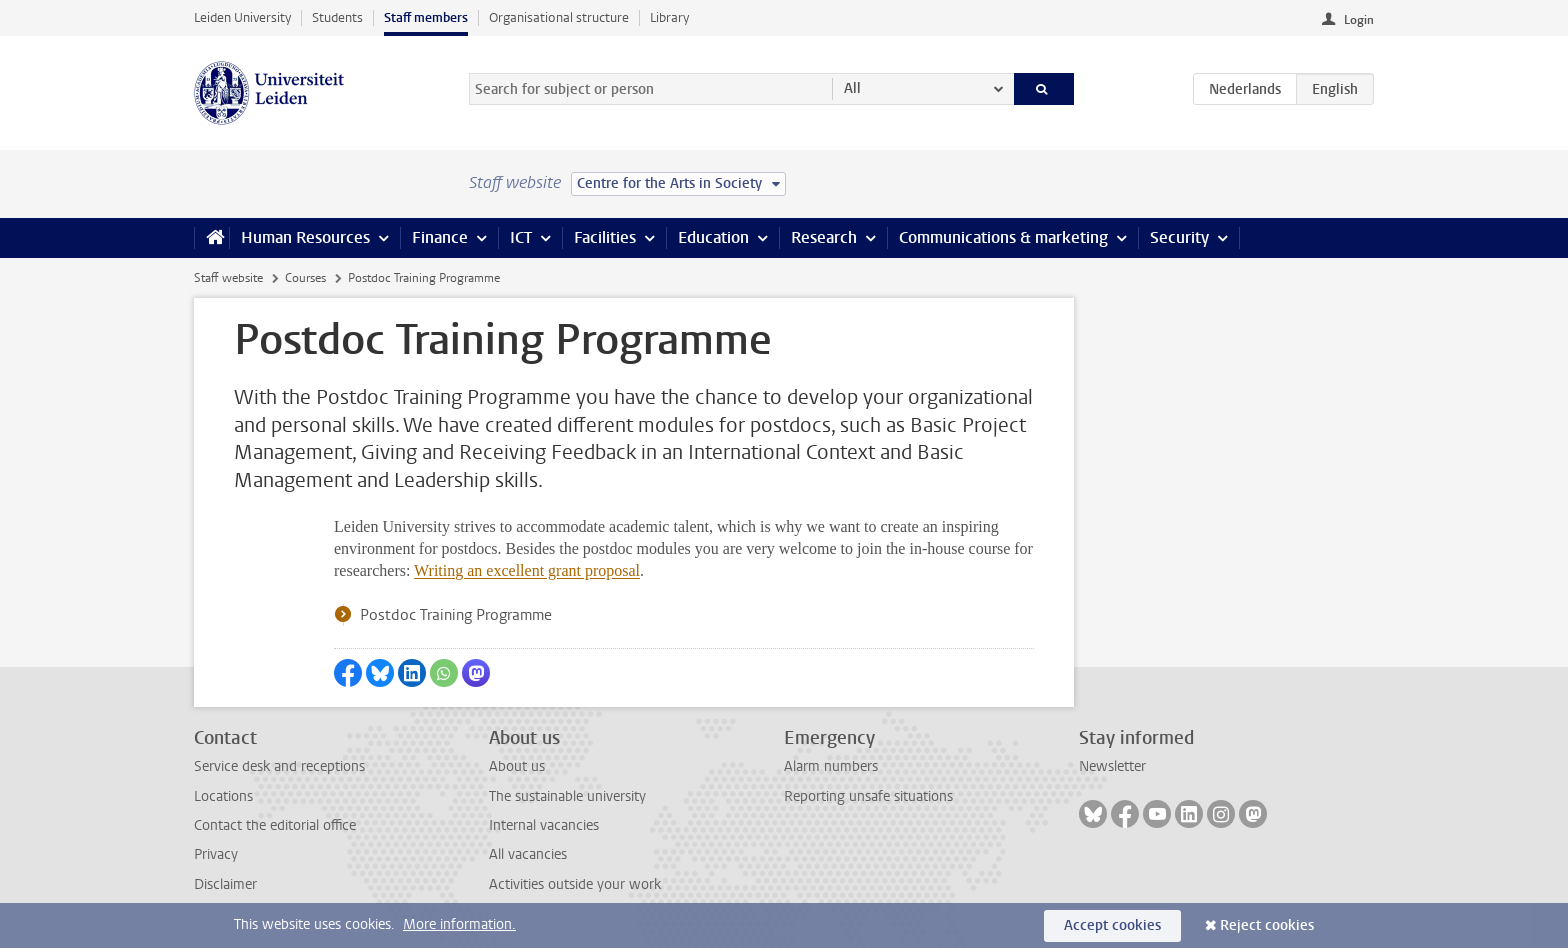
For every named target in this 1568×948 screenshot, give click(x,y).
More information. (459, 924)
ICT (521, 237)
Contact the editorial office (275, 825)
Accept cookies (1112, 925)
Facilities (605, 237)
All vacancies (528, 854)
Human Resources (305, 237)
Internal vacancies (544, 825)
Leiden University (242, 17)
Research (824, 237)
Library (669, 17)
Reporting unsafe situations (868, 796)
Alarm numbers (831, 766)
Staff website (228, 278)
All (852, 88)
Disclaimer (225, 884)
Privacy (216, 854)
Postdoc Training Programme (456, 615)
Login (1359, 20)
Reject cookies (1267, 925)
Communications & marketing (1003, 237)
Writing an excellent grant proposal (527, 570)
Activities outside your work (575, 884)
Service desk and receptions (279, 766)
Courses (305, 278)
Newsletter (1112, 766)
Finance (440, 237)
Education (713, 237)
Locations (223, 796)
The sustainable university (567, 796)
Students (337, 17)
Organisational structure (559, 17)
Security (1179, 237)
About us (517, 766)
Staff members (426, 17)
